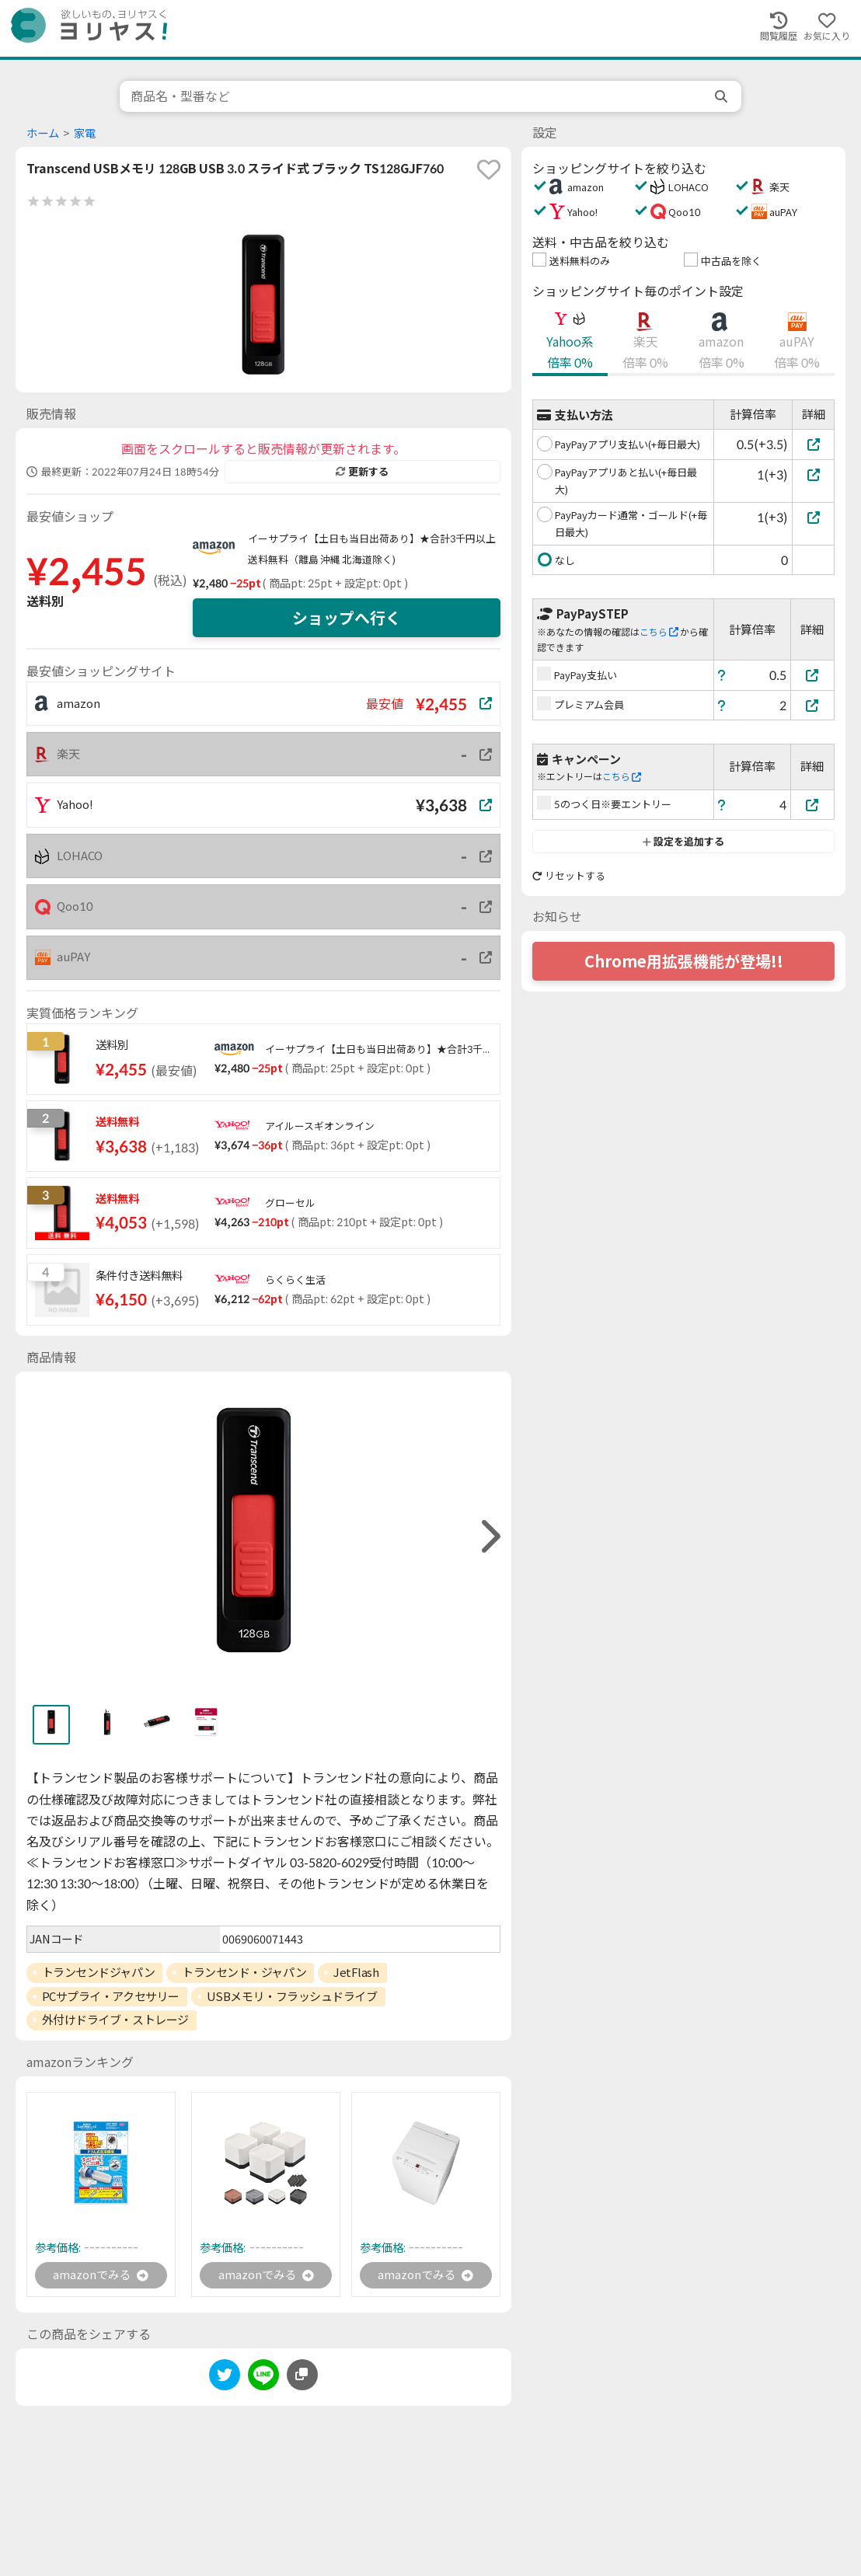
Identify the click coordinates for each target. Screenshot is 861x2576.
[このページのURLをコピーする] (302, 2376)
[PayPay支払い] (813, 674)
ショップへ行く (346, 617)
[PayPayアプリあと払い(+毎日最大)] (813, 474)
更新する (362, 471)
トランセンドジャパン (98, 1972)
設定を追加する (683, 841)
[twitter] (224, 2379)
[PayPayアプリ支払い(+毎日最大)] (813, 444)
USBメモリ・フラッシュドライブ (292, 1996)
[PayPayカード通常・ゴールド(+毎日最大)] (813, 517)
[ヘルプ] (722, 674)
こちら (659, 632)
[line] (263, 2379)
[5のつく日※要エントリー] (813, 804)
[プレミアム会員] (813, 705)
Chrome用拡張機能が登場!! (683, 961)
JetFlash (355, 1972)
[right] (488, 1537)
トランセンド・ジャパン (244, 1972)
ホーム (42, 133)
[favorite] (488, 169)
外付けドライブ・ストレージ (115, 2020)
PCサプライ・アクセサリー (111, 1996)
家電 (85, 133)
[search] (722, 96)
